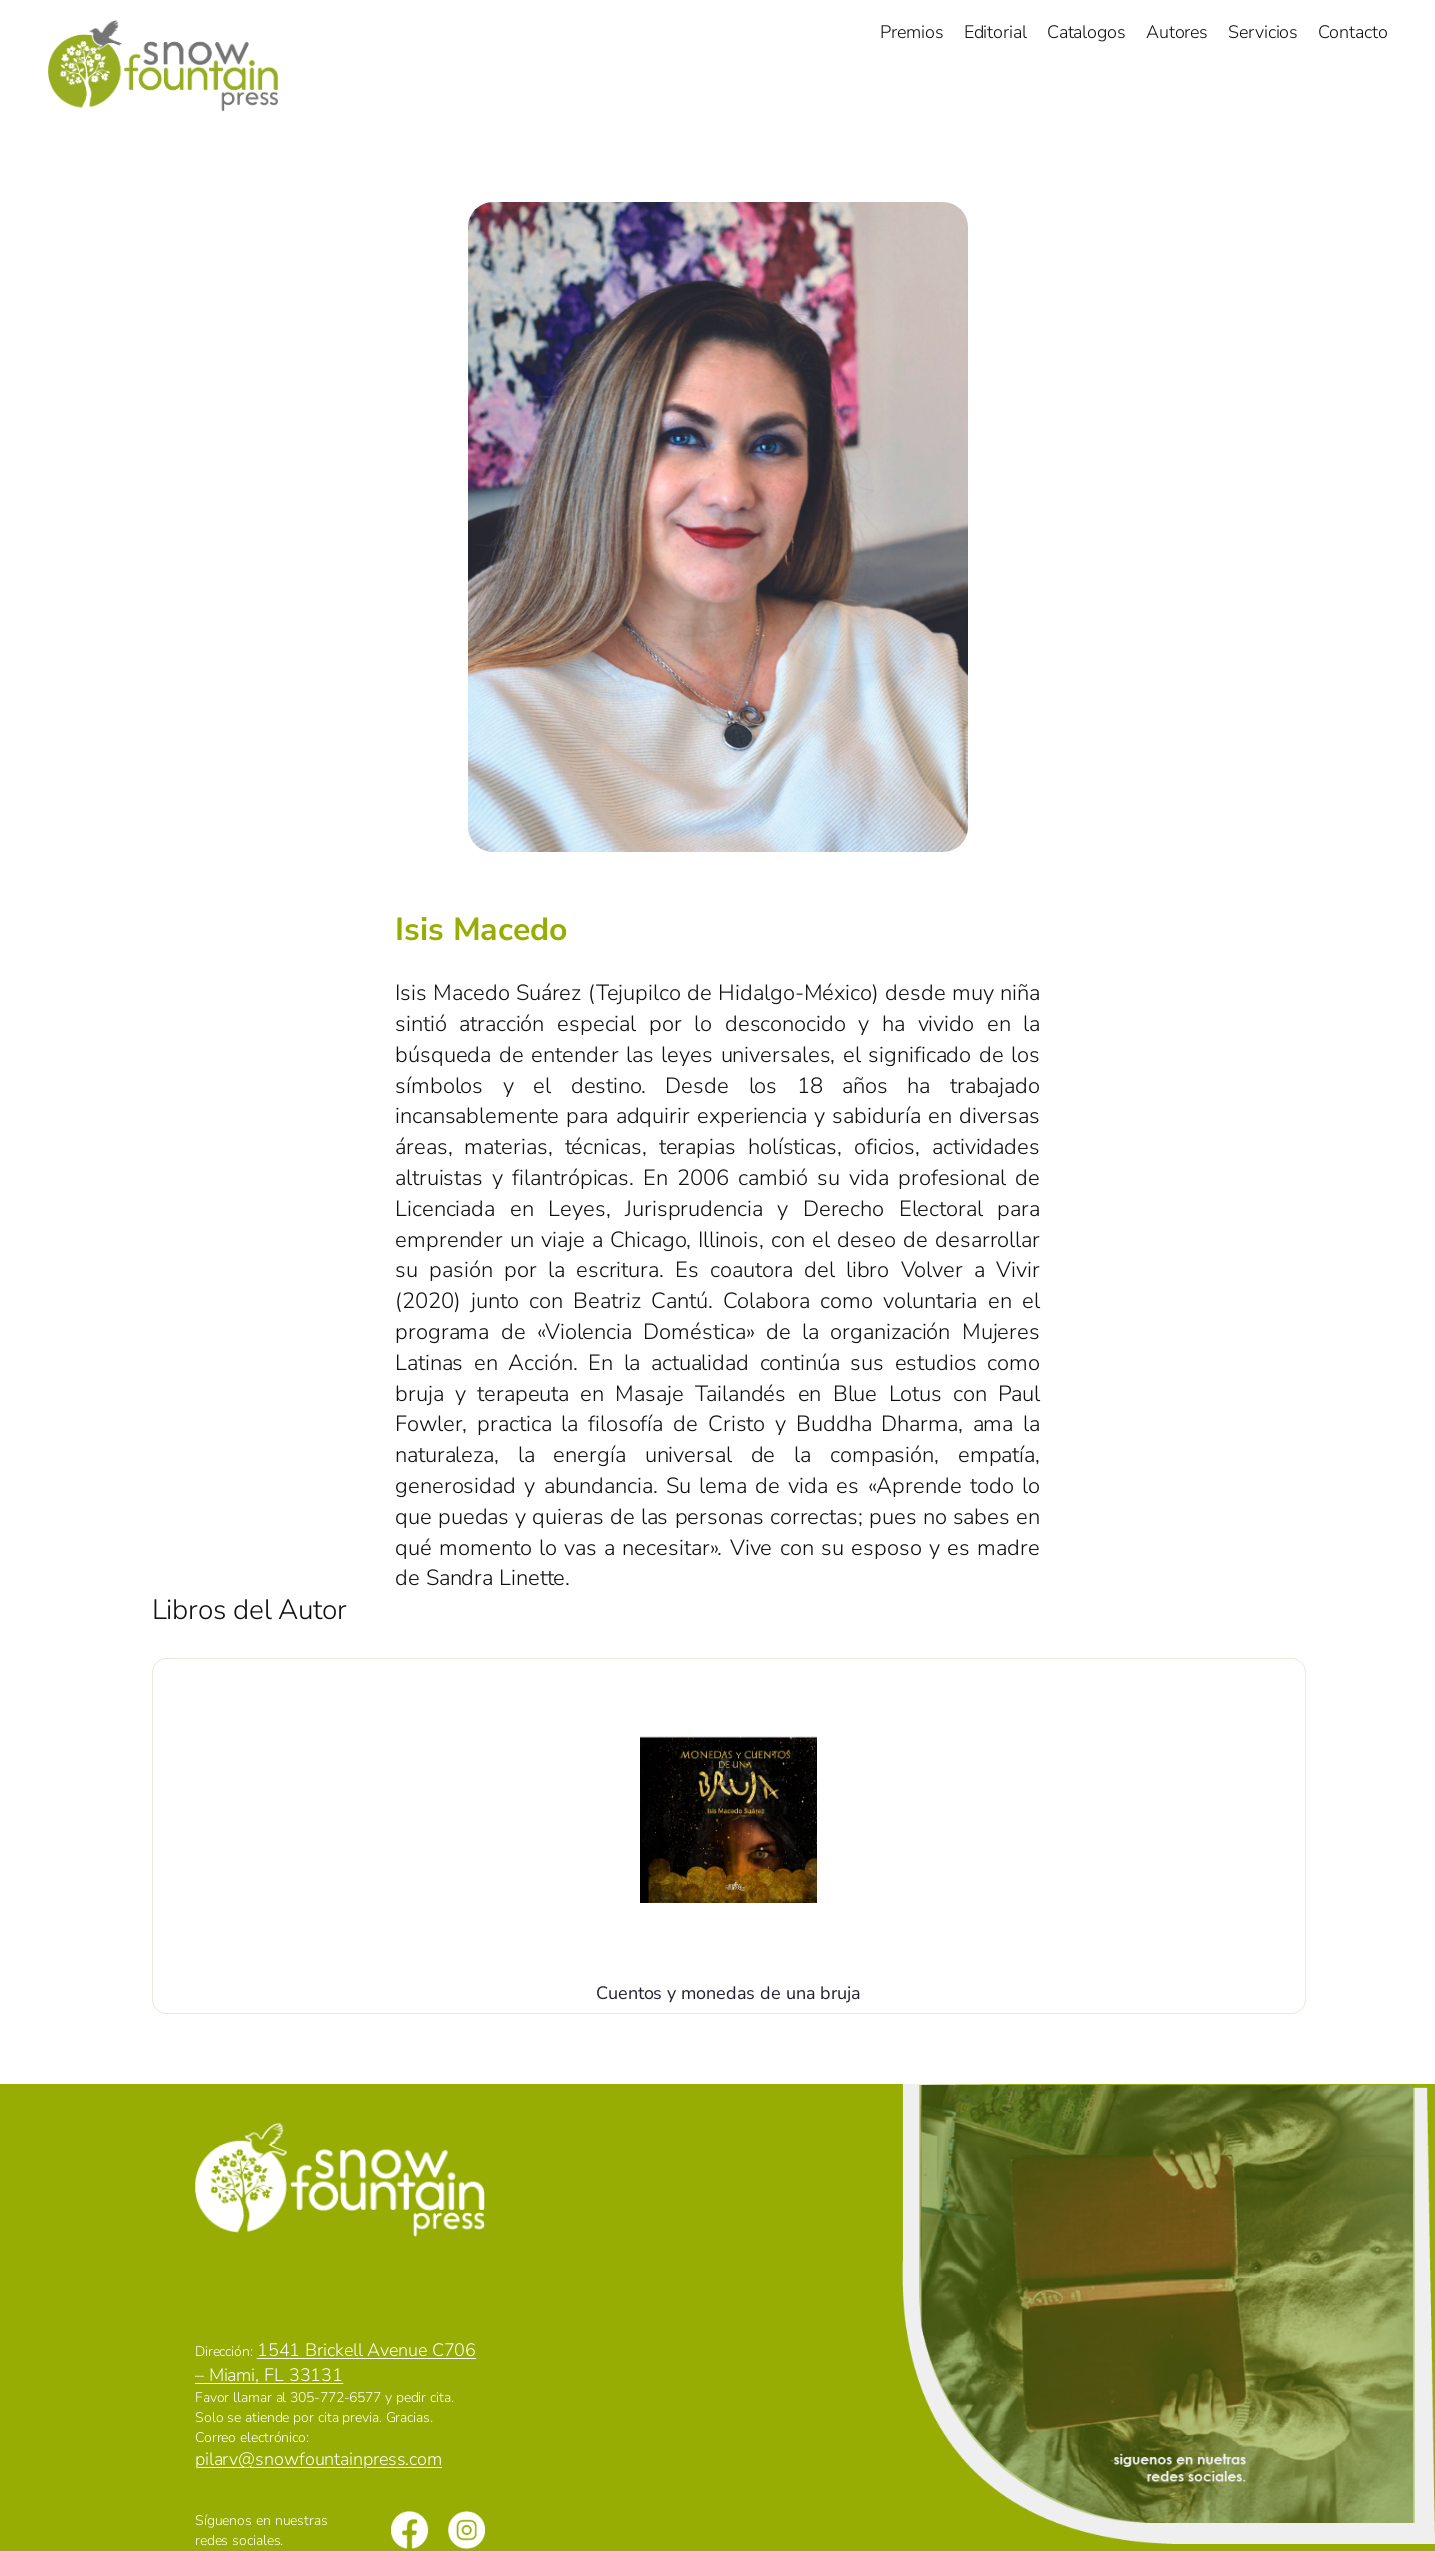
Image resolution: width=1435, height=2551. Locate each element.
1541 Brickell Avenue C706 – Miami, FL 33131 (335, 2362)
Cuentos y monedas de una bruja (728, 1993)
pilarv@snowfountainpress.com (318, 2459)
